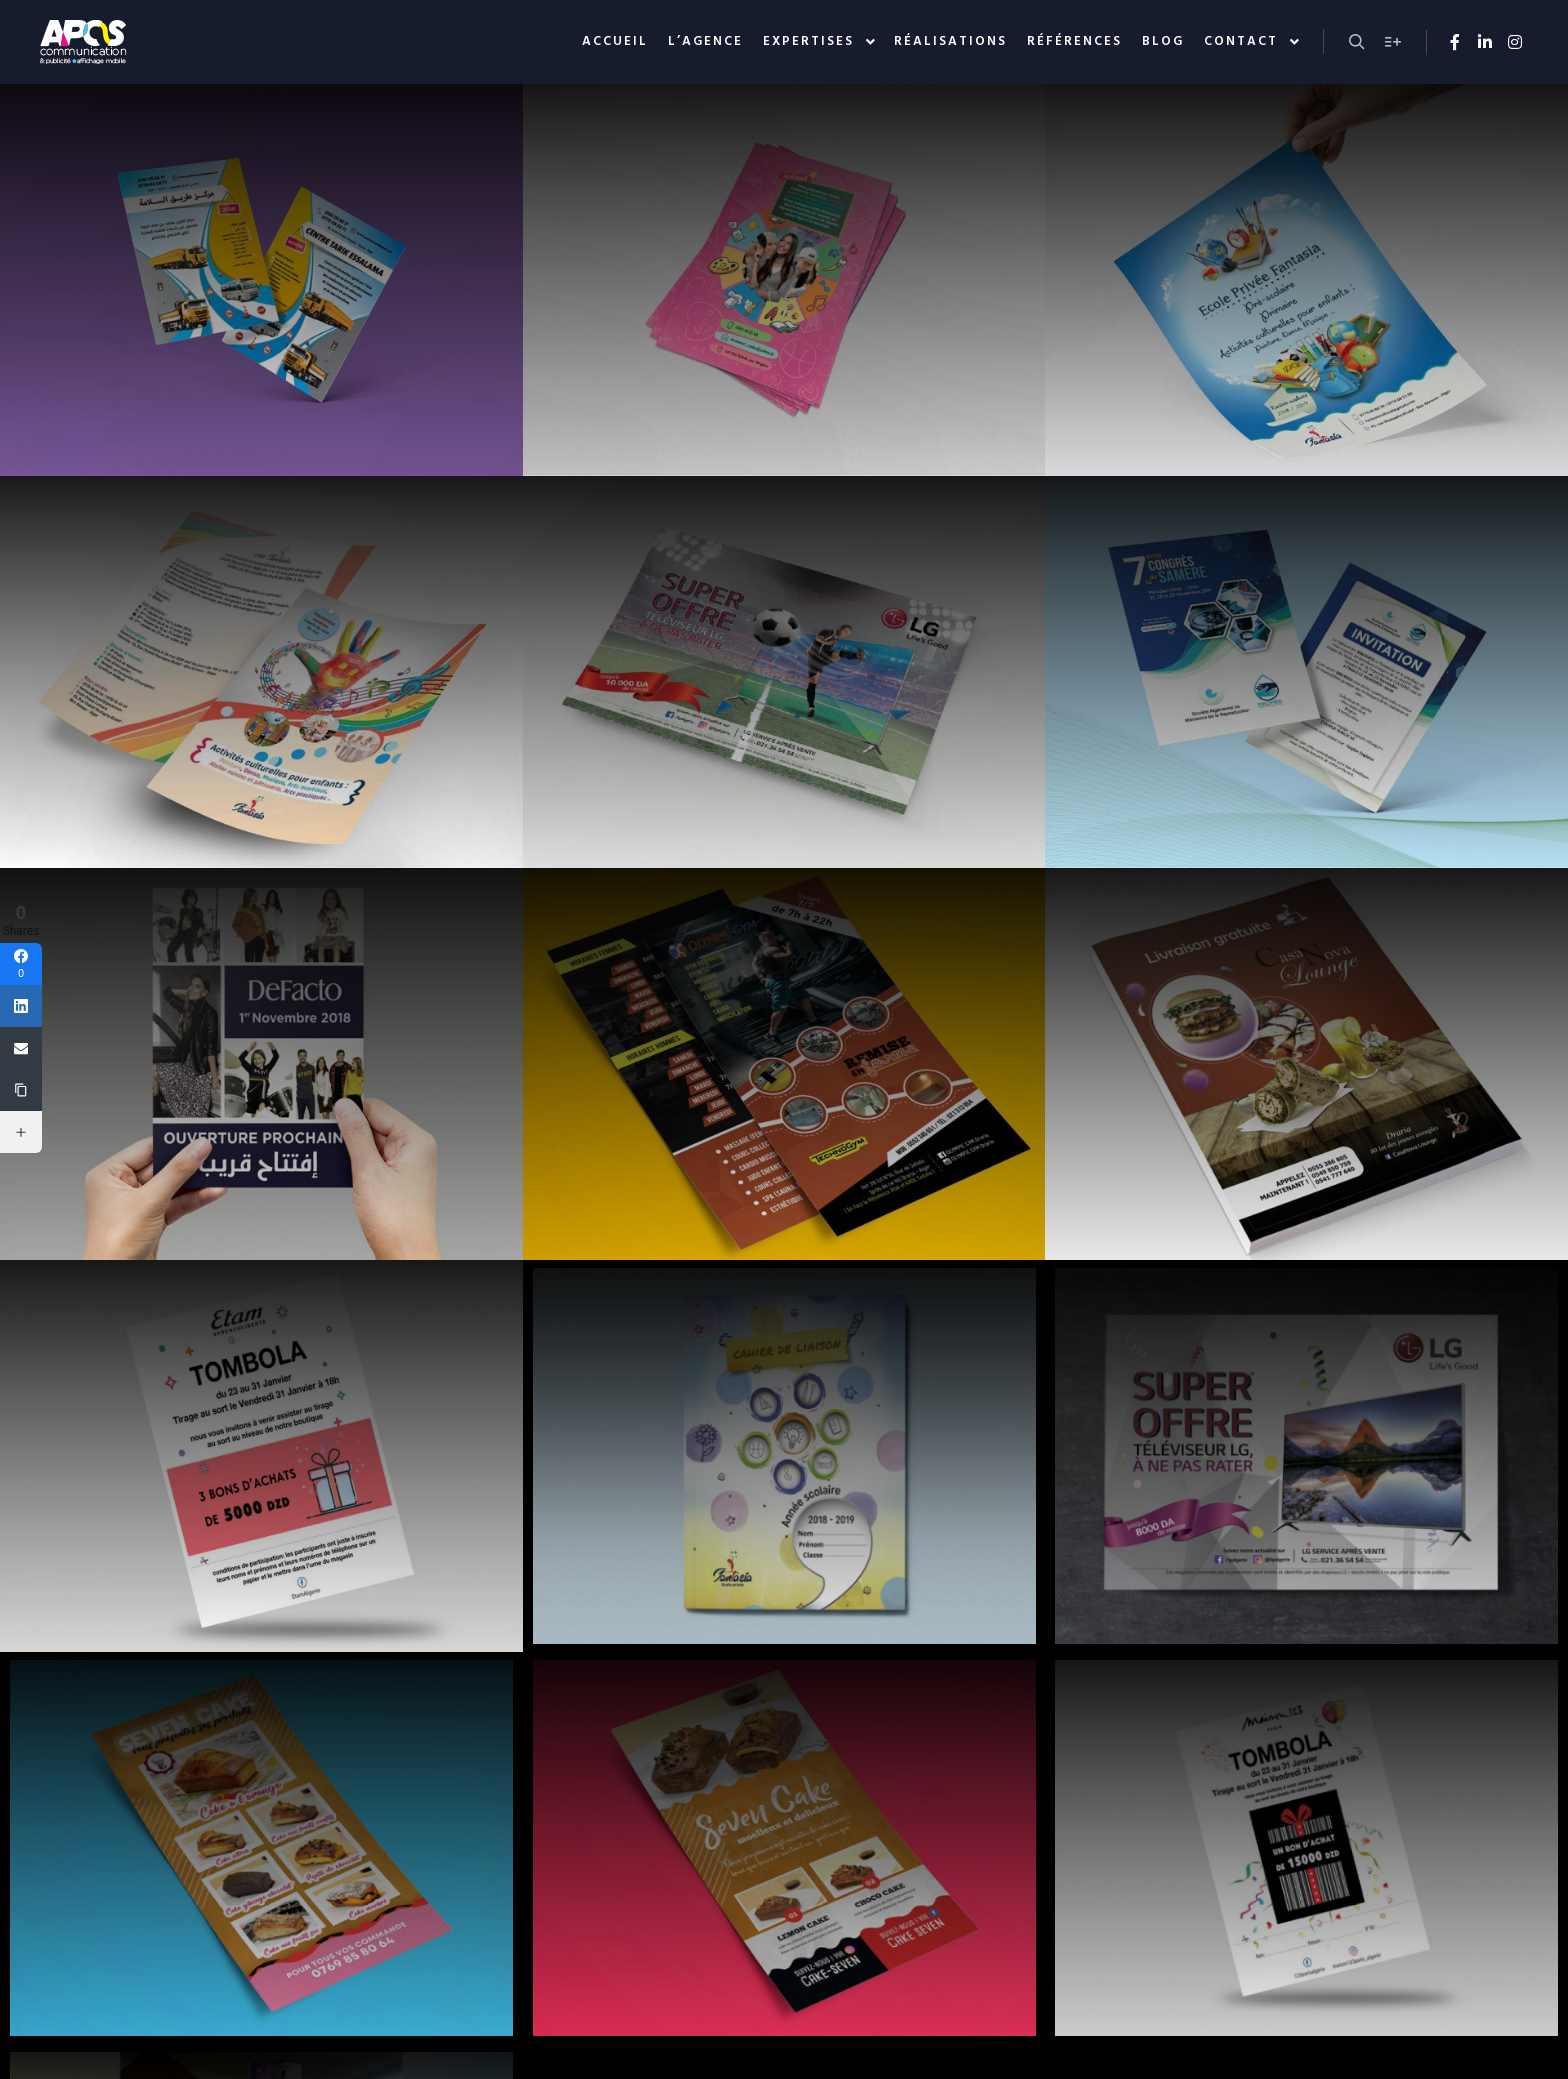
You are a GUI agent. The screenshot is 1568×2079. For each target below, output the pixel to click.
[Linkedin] (21, 1006)
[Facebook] (21, 964)
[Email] (21, 1048)
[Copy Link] (21, 1090)
